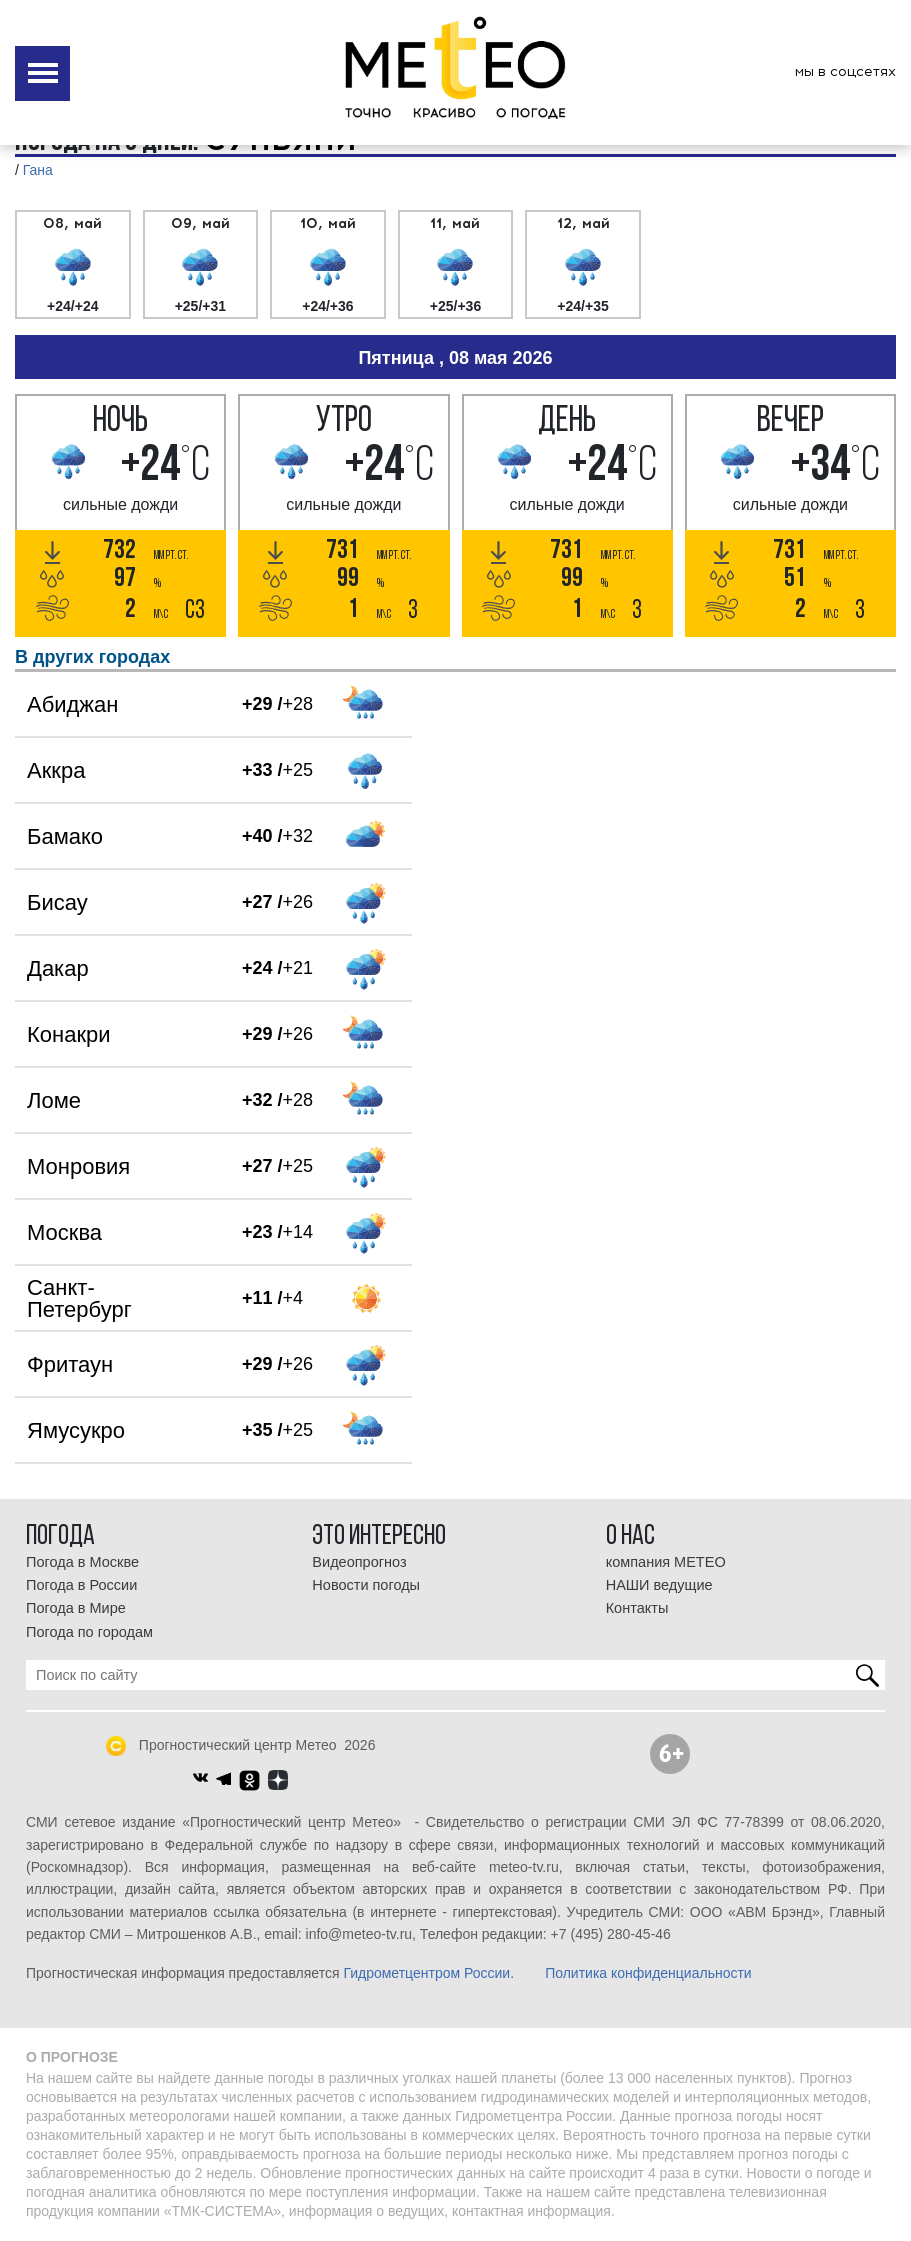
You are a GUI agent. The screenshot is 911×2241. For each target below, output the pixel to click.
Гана (38, 170)
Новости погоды (366, 1585)
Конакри (69, 1034)
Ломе (54, 1100)
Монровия (78, 1166)
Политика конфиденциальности (648, 1973)
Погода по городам (89, 1632)
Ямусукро (76, 1430)
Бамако (65, 836)
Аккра (56, 770)
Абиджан (72, 704)
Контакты (637, 1608)
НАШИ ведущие (659, 1585)
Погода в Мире (76, 1608)
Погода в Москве (82, 1562)
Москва (64, 1232)
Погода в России (81, 1585)
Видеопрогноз (359, 1562)
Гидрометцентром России (426, 1973)
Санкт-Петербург (79, 1298)
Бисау (57, 902)
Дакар (58, 968)
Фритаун (70, 1364)
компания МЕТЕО (666, 1562)
